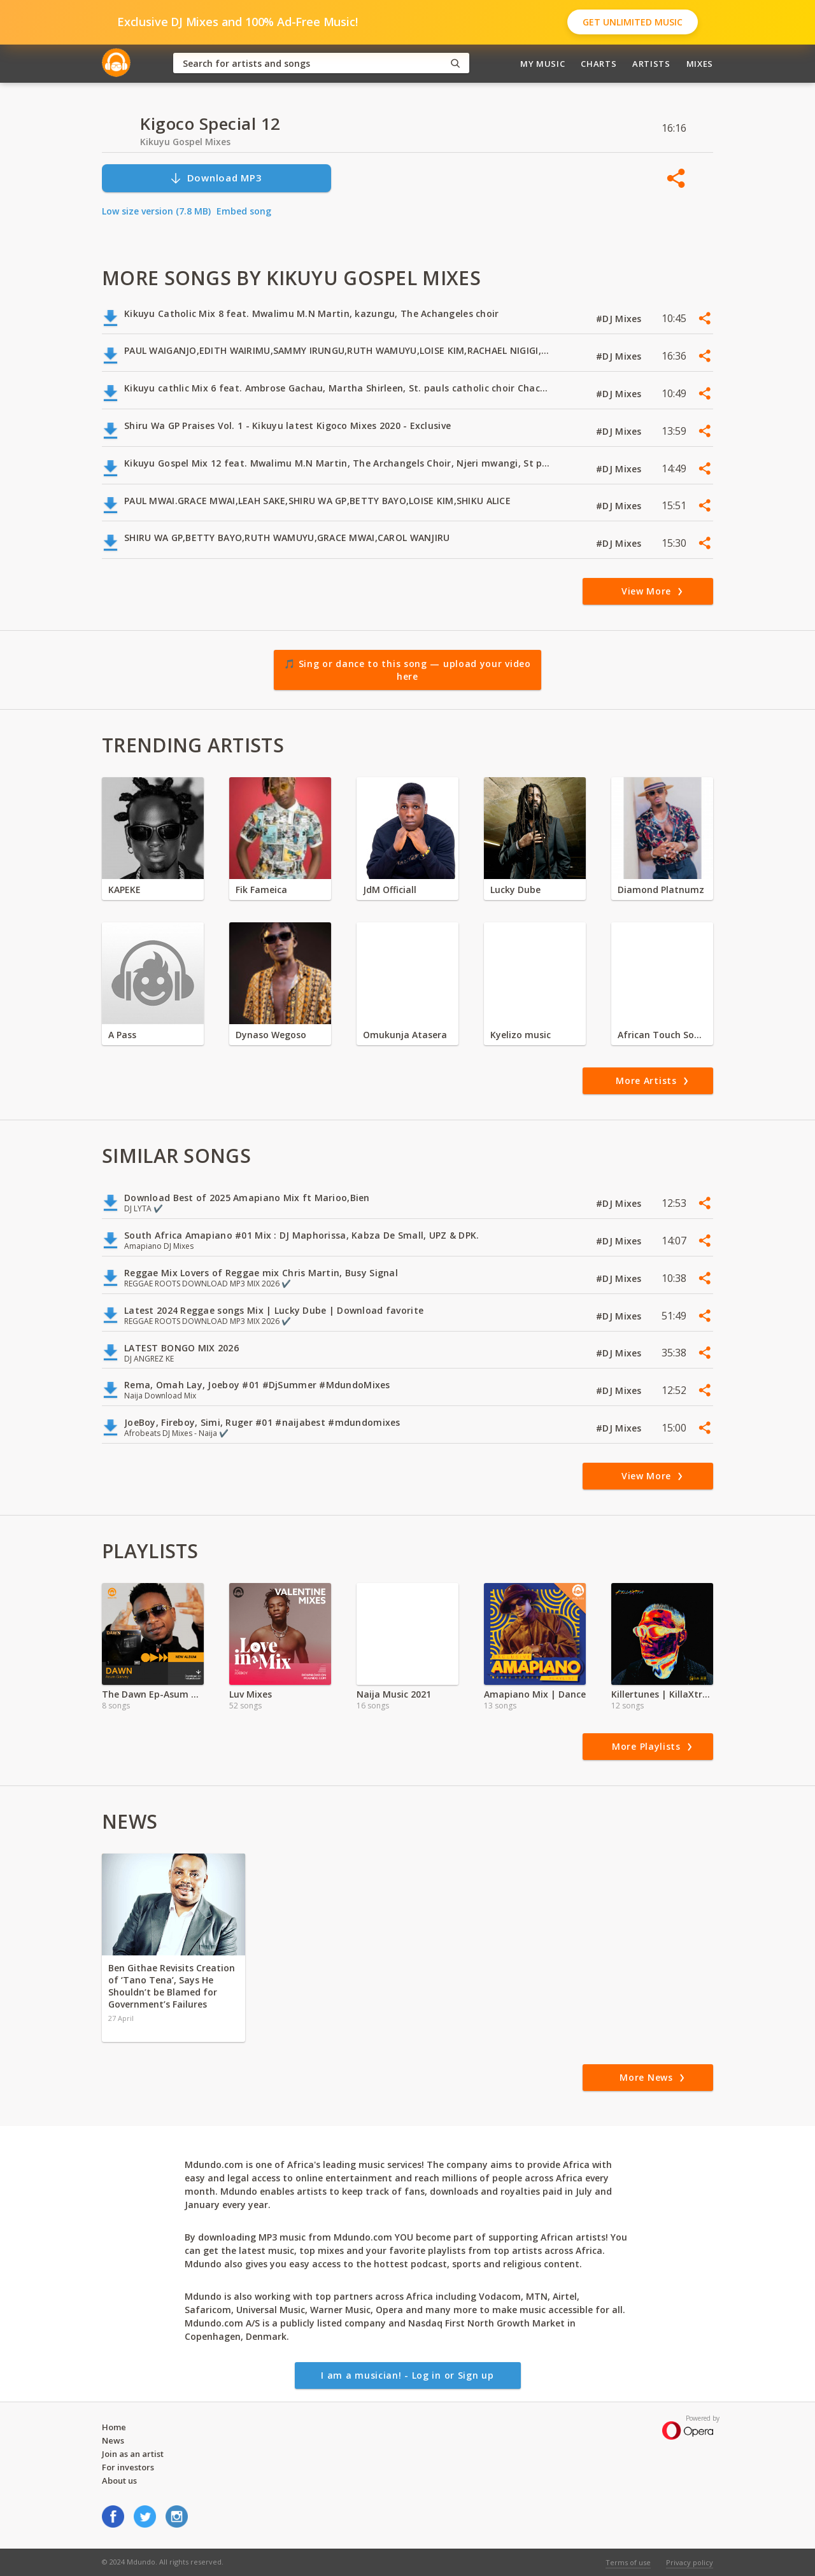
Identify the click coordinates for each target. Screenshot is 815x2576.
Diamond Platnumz (661, 889)
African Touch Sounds (662, 1035)
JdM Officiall (389, 889)
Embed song (243, 211)
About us (119, 2480)
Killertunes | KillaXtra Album (662, 1694)
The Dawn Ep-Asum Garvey (153, 1694)
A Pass (122, 1035)
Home (114, 2427)
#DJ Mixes (620, 319)
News (113, 2440)
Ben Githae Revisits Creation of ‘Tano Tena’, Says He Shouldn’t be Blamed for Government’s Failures (171, 1986)
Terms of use (628, 2562)
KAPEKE (124, 889)
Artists (651, 63)
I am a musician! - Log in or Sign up (407, 2375)
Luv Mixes (250, 1694)
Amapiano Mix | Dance (535, 1694)
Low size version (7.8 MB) (156, 211)
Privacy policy (689, 2562)
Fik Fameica (261, 889)
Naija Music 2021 (394, 1694)
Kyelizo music (520, 1035)
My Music (542, 63)
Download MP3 (215, 178)
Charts (598, 63)
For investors (128, 2467)
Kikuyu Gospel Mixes (185, 142)
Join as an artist (133, 2454)
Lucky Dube (515, 889)
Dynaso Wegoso (271, 1035)
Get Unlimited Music (633, 22)
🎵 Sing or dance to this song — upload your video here (407, 670)
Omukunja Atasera (405, 1035)
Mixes (699, 63)
